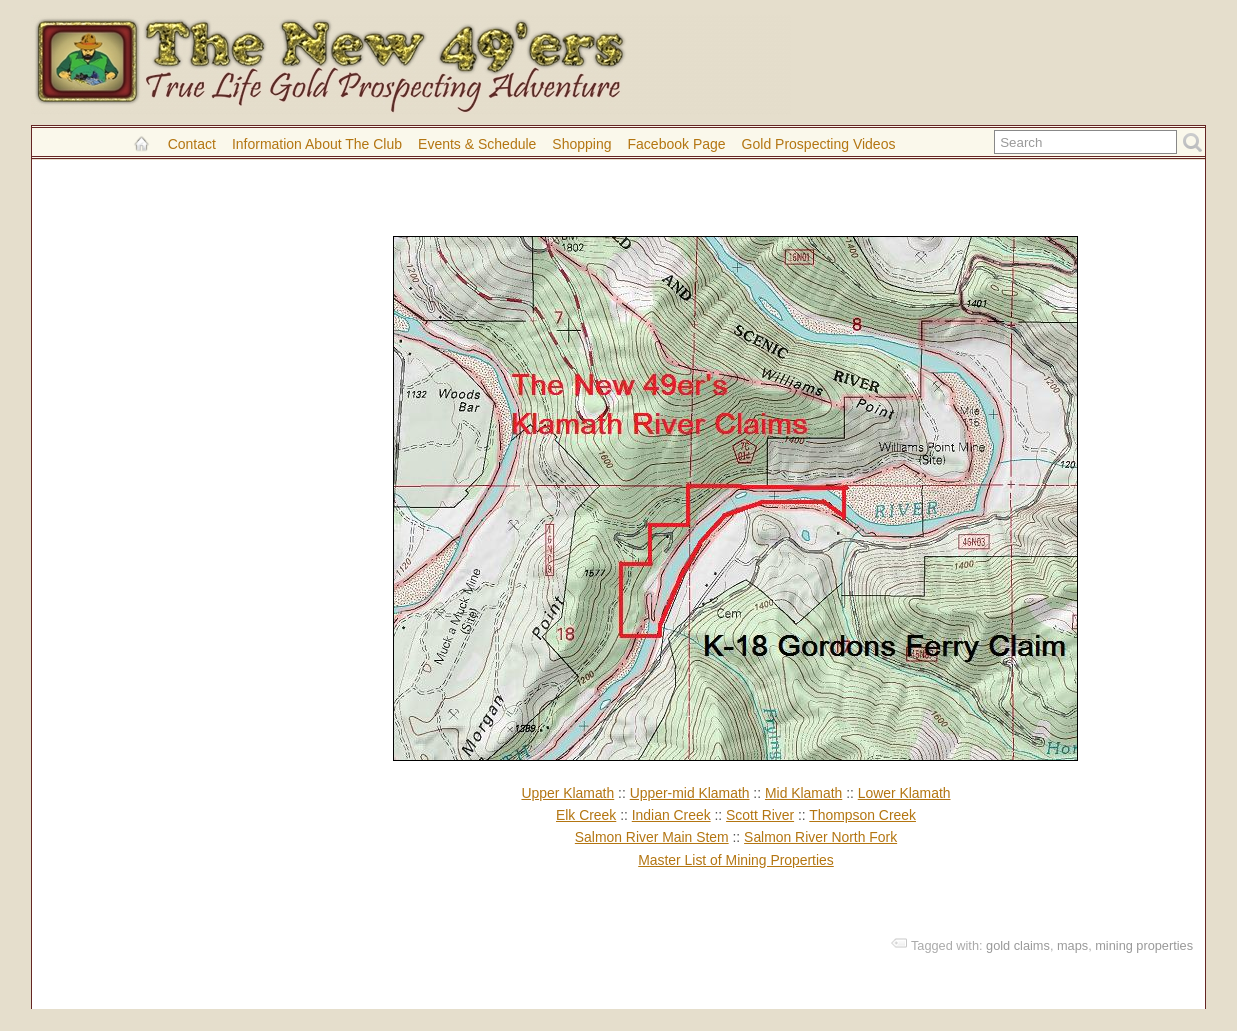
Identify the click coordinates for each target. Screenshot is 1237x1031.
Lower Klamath (904, 793)
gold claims (1018, 945)
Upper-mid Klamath (690, 793)
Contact (192, 144)
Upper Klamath (567, 793)
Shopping (581, 144)
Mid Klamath (803, 793)
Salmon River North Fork (820, 837)
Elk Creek (586, 815)
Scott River (760, 815)
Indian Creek (671, 815)
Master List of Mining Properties (736, 860)
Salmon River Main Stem (652, 837)
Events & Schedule (477, 144)
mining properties (1144, 945)
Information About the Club (317, 144)
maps (1072, 945)
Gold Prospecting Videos (819, 144)
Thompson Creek (862, 815)
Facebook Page (677, 144)
